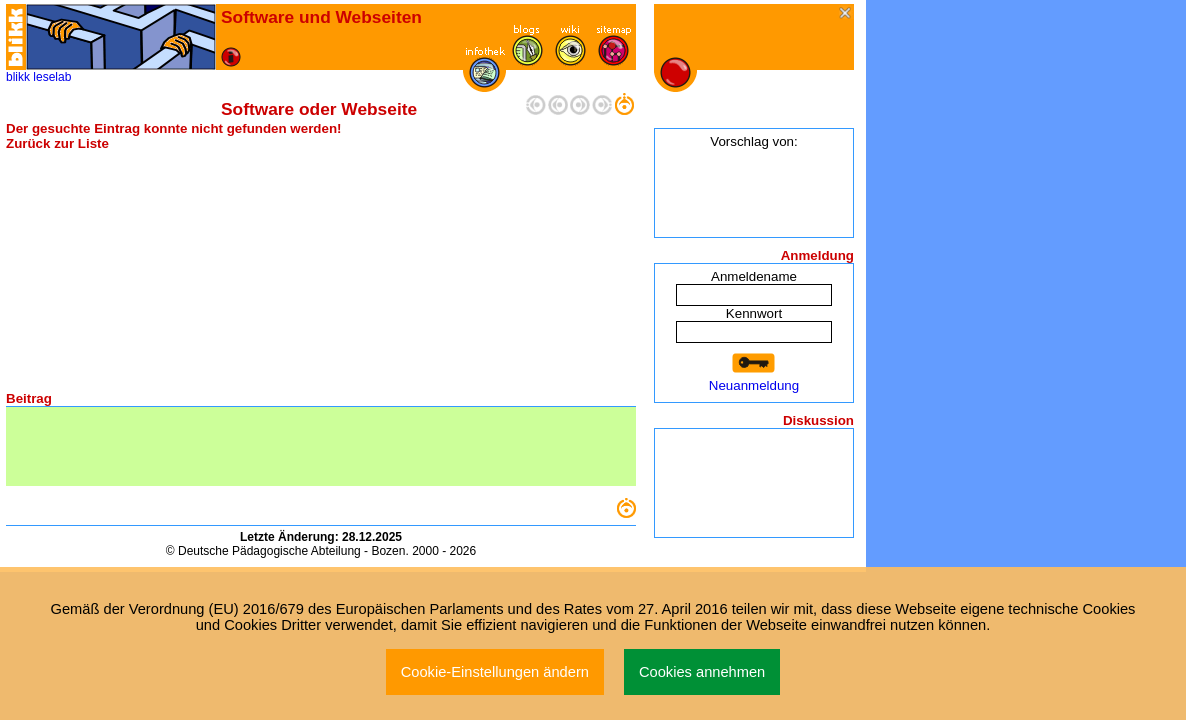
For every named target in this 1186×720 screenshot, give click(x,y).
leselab (52, 77)
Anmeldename (754, 276)
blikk (18, 77)
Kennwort (754, 313)
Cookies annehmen (702, 672)
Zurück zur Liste (57, 143)
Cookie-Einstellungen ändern (495, 672)
